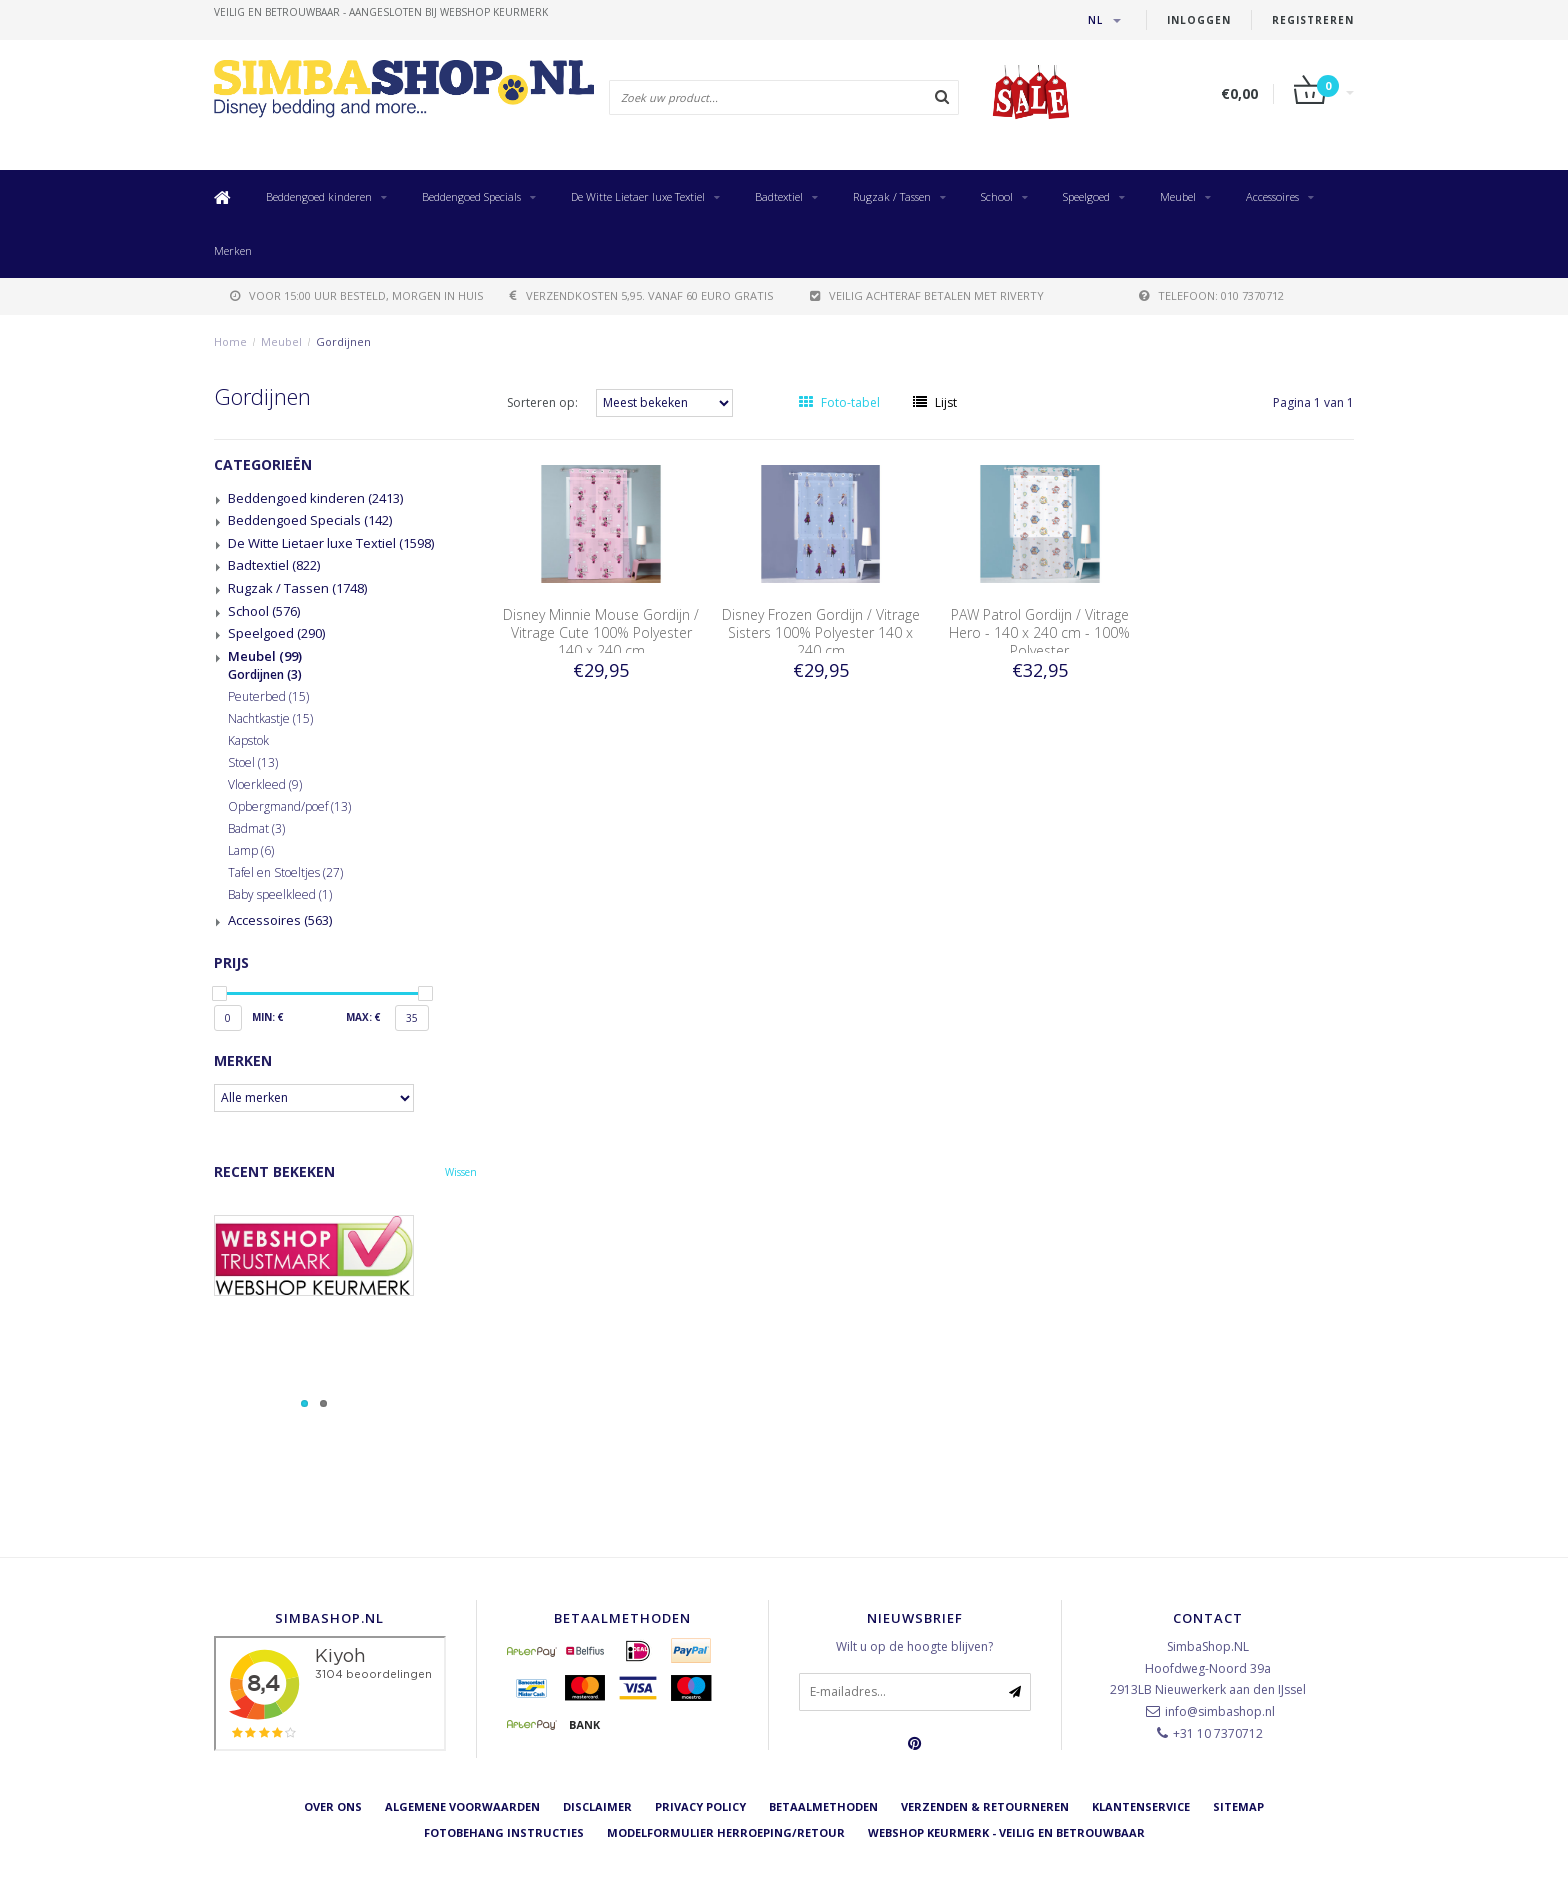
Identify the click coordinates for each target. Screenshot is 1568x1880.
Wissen (461, 1172)
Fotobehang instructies (504, 1833)
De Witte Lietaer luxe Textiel (638, 196)
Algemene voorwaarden (462, 1806)
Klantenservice (1141, 1806)
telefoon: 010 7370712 (1211, 295)
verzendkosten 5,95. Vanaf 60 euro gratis (641, 295)
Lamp (251, 851)
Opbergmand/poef (289, 807)
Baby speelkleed (280, 895)
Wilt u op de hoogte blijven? (914, 1646)
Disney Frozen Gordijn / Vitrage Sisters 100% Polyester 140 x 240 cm (821, 632)
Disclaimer (597, 1806)
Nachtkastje (270, 719)
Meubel (1178, 196)
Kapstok (248, 741)
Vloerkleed (265, 785)
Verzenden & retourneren (985, 1806)
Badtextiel (779, 196)
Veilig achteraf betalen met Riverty (927, 295)
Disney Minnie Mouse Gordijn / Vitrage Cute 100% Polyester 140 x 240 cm (601, 632)
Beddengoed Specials (471, 196)
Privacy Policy (700, 1806)
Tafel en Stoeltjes (285, 873)
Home (230, 341)
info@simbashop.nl (1220, 1711)
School (997, 196)
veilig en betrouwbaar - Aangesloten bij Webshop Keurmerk (381, 12)
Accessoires (1272, 196)
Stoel (253, 763)
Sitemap (1238, 1806)
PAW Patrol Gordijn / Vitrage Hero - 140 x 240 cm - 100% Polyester (1039, 632)
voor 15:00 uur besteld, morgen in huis (356, 295)
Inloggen (1199, 20)
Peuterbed (268, 697)
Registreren (1313, 20)
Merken (233, 250)
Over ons (333, 1806)
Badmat (256, 829)
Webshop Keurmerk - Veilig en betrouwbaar (1006, 1833)
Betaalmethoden (823, 1806)
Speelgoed (1086, 196)
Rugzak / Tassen (892, 196)
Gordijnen (343, 341)
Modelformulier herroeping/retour (726, 1833)
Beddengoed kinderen (319, 196)
